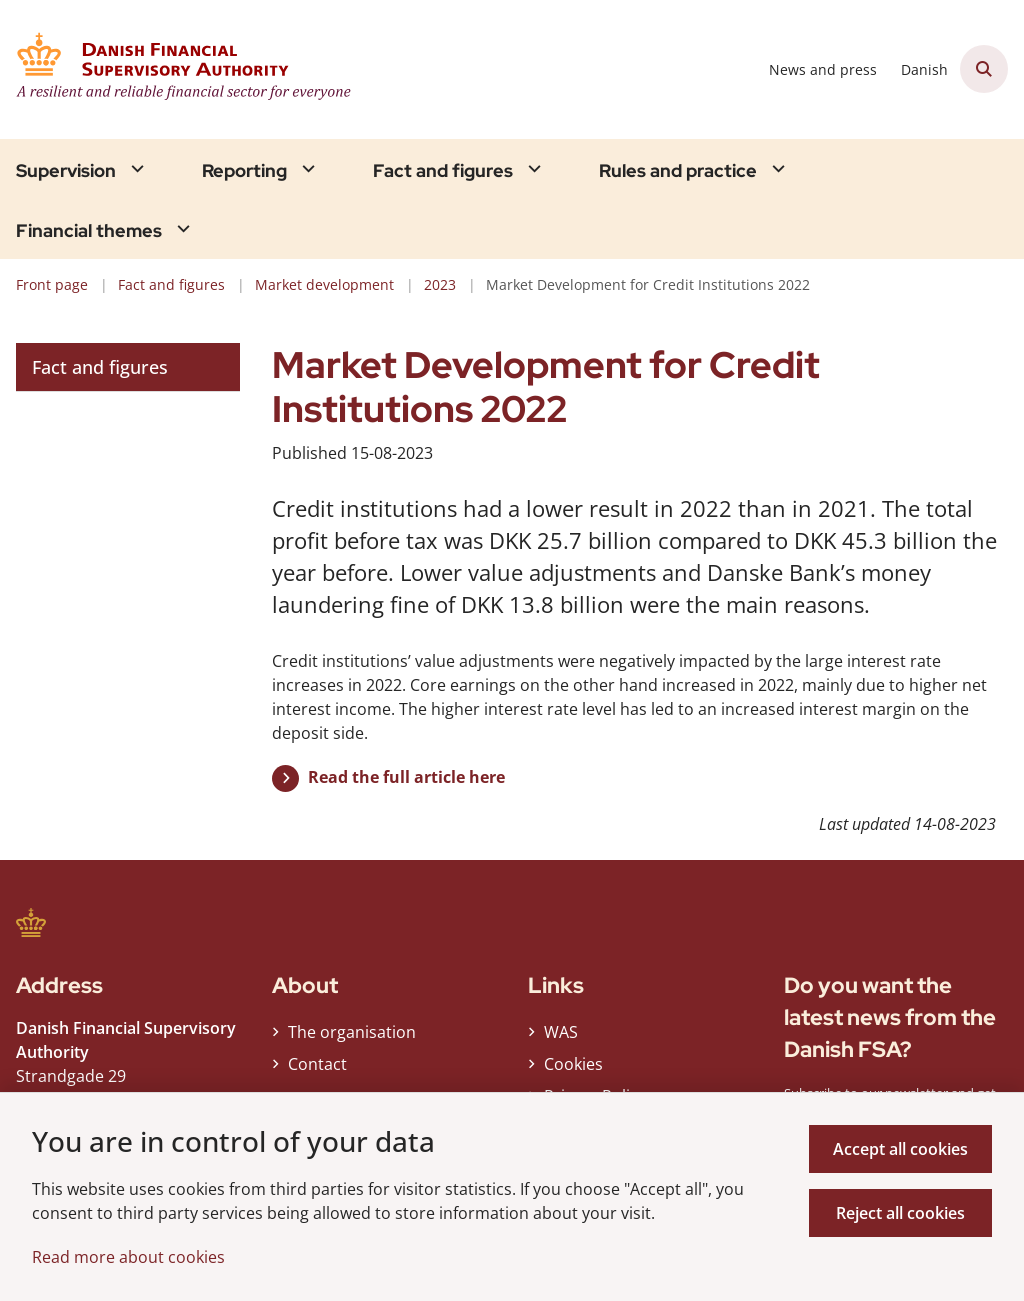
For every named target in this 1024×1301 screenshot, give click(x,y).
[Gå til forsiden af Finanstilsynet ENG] (198, 69)
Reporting (244, 171)
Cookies (573, 1064)
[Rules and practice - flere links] (776, 168)
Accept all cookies (900, 1149)
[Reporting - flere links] (306, 168)
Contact (317, 1064)
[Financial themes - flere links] (181, 228)
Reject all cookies (900, 1213)
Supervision (66, 171)
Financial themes (89, 231)
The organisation (352, 1032)
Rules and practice (678, 171)
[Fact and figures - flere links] (532, 168)
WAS (561, 1032)
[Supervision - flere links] (135, 168)
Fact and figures (443, 171)
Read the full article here (406, 777)
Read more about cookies (128, 1257)
